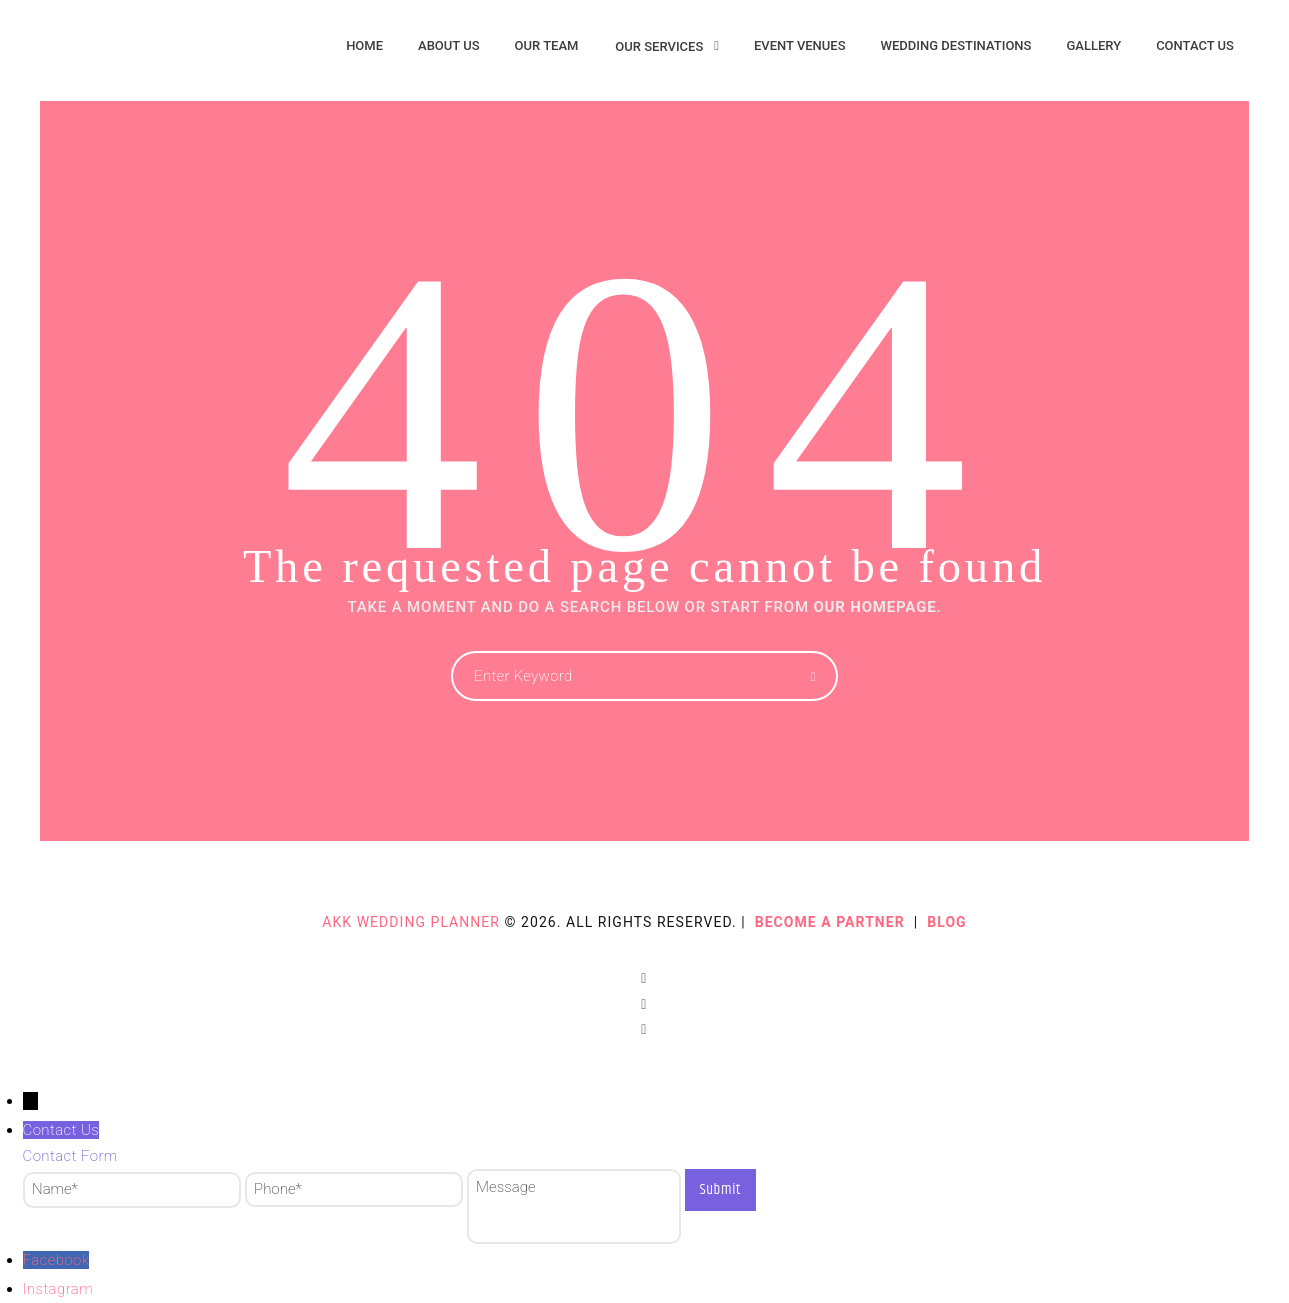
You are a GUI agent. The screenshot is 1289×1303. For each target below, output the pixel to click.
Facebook (56, 1260)
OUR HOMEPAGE (874, 607)
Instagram (58, 1289)
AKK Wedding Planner (411, 922)
